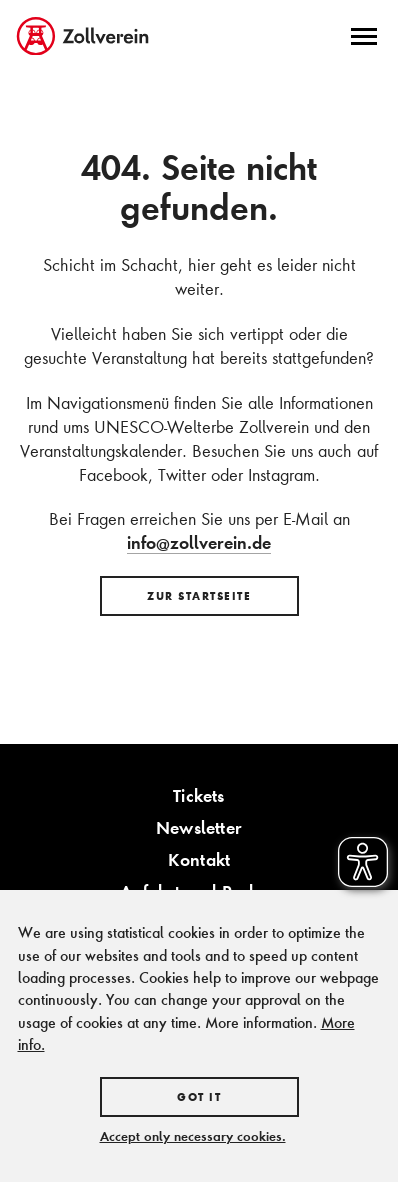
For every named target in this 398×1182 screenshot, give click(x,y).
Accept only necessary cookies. (193, 1136)
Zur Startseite (199, 596)
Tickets (198, 795)
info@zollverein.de (199, 542)
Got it (199, 1097)
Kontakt (199, 859)
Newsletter (199, 827)
